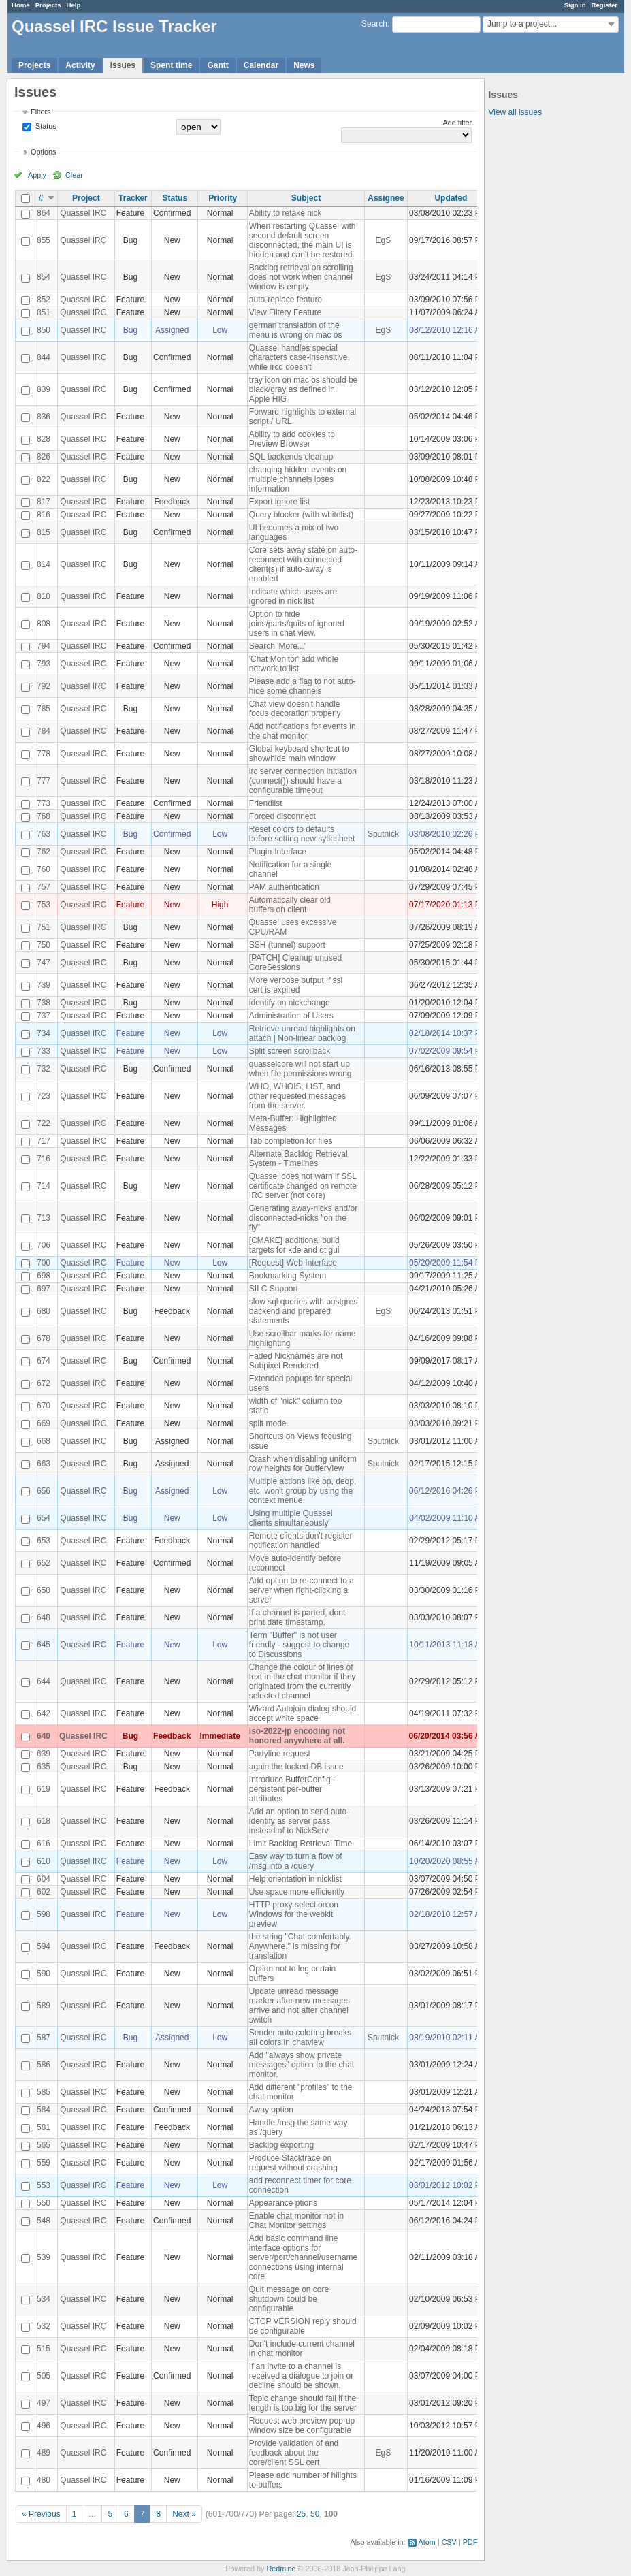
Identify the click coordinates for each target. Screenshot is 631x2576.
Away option (271, 2109)
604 (43, 1879)
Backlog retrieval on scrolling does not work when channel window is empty (301, 277)
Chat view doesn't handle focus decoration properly (295, 708)
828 (43, 439)
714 (43, 1186)
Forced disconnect (282, 816)
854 (43, 277)
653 (43, 1540)
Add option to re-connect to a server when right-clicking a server (301, 1590)
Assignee (386, 198)
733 (43, 1051)
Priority (222, 198)
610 (43, 1861)
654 (43, 1518)
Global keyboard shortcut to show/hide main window (299, 753)
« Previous (41, 2514)
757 (43, 887)
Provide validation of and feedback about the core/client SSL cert (293, 2452)
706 (43, 1245)
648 (43, 1617)
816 (43, 514)
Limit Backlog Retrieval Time (300, 1843)
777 (43, 781)
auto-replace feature (285, 299)
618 (43, 1821)
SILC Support (273, 1288)
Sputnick (383, 834)
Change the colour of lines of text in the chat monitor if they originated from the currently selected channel (302, 1681)
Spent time (171, 65)
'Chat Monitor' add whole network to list (293, 663)
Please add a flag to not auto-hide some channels (302, 686)
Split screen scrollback (289, 1051)
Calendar (261, 65)
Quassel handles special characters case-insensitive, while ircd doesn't (299, 357)
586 (43, 2065)
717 (43, 1141)
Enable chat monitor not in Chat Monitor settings (296, 2220)
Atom (427, 2542)
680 (43, 1311)
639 (43, 1753)
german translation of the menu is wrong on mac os (295, 330)
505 (43, 2376)
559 (43, 2163)
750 (43, 945)
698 (43, 1276)
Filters (40, 112)
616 (43, 1843)
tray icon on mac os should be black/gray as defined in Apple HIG (303, 389)
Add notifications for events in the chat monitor (302, 731)
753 (43, 904)
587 (43, 2037)
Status (44, 126)
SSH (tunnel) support (287, 945)
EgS (383, 240)
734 (43, 1033)
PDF (470, 2542)
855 (43, 240)
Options (43, 152)
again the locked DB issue (296, 1766)
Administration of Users (291, 1015)
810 (43, 596)
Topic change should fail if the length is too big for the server (303, 2403)
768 (43, 816)
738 (43, 1003)
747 (43, 962)
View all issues (514, 112)
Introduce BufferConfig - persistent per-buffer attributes (292, 1789)
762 (43, 851)
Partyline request (279, 1753)
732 (43, 1069)
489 (43, 2453)
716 (43, 1158)
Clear (74, 175)
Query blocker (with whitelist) (301, 514)
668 (43, 1441)
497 (43, 2403)
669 (43, 1423)
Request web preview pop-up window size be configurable (302, 2425)
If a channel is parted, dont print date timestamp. (297, 1617)
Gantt (217, 65)
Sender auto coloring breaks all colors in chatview (300, 2037)
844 (43, 357)
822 (43, 479)
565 (43, 2145)
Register (604, 5)
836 (43, 416)
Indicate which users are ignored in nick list (293, 596)
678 (43, 1338)
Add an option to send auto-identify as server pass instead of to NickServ (299, 1821)
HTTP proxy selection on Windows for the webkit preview (293, 1914)
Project (86, 198)
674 (43, 1361)
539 (43, 2257)
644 (43, 1681)
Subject (306, 198)
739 (43, 985)
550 (43, 2203)
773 (43, 803)
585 (43, 2092)
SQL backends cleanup (291, 457)
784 (43, 731)
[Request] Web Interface (293, 1263)
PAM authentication (284, 887)
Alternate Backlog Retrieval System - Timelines (298, 1158)
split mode (268, 1423)
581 (43, 2127)
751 (43, 927)
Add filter (457, 122)
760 (43, 869)
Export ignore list (279, 501)
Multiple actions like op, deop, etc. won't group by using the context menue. (302, 1491)
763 (43, 834)
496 (43, 2425)
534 (43, 2299)
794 (43, 646)
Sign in (575, 5)
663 (43, 1463)
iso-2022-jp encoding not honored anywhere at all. (297, 1735)
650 (43, 1590)
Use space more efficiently (297, 1892)
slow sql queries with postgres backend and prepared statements (303, 1311)
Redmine (280, 2568)
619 (43, 1789)
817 (43, 501)
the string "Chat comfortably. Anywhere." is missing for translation (300, 1946)
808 (43, 623)
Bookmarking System (287, 1276)
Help (74, 5)
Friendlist (265, 803)
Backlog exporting (281, 2145)
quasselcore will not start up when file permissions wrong (300, 1068)
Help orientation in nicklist (295, 1879)
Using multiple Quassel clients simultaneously (291, 1518)
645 (43, 1644)
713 (43, 1218)
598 (43, 1914)
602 (43, 1892)
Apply (37, 175)
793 (43, 664)
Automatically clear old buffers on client (290, 904)
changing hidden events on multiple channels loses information (297, 479)
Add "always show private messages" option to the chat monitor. (301, 2064)
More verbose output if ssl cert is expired (295, 985)
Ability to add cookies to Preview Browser (292, 439)
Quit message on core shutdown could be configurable (289, 2299)
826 (43, 457)
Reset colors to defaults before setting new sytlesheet (302, 833)
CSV (449, 2542)
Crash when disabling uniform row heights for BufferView (303, 1463)
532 (43, 2326)
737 (43, 1015)
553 (43, 2185)
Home (21, 5)
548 (43, 2220)
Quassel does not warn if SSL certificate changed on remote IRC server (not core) (303, 1186)
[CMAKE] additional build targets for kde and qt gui (294, 1245)
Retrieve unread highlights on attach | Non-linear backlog (302, 1033)
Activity (80, 65)
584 (43, 2109)
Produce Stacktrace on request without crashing (293, 2162)
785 (43, 708)
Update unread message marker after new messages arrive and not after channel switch (299, 2005)
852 (43, 299)
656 (43, 1491)
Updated (450, 198)
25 (301, 2514)
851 (43, 312)
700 (43, 1263)
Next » (184, 2514)
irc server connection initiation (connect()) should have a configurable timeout (303, 781)
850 (43, 330)
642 (43, 1713)
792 (43, 686)
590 (43, 1973)
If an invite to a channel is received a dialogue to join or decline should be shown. (301, 2376)
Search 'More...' (277, 646)
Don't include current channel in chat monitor (302, 2348)
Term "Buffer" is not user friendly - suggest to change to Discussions (299, 1644)
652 (43, 1563)
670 (43, 1406)
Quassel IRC (83, 213)
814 (43, 564)
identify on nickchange (289, 1003)
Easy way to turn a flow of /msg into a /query (295, 1861)
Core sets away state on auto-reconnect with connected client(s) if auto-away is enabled (303, 564)
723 (43, 1096)
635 (43, 1766)
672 (43, 1383)
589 (43, 2005)
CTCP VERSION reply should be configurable (303, 2326)
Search (374, 24)
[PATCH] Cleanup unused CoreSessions (295, 962)
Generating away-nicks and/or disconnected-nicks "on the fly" (303, 1218)
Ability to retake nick (285, 213)
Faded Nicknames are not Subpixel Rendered (295, 1360)
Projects (48, 5)
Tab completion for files (291, 1141)
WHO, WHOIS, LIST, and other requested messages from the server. (297, 1096)
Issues (122, 65)
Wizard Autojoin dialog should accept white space (302, 1713)
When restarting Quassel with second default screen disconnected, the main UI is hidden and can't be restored (302, 240)
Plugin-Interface (277, 851)
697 (43, 1288)
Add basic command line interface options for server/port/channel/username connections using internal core (303, 2257)
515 (43, 2348)
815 (43, 532)
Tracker (133, 198)
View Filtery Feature (285, 312)
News (303, 65)
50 (314, 2514)
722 (43, 1123)
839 (43, 389)
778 (43, 753)
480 (43, 2480)
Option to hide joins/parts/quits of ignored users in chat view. (296, 623)
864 (43, 213)
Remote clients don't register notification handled (301, 1540)
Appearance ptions (283, 2203)
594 (43, 1946)
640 (43, 1736)
